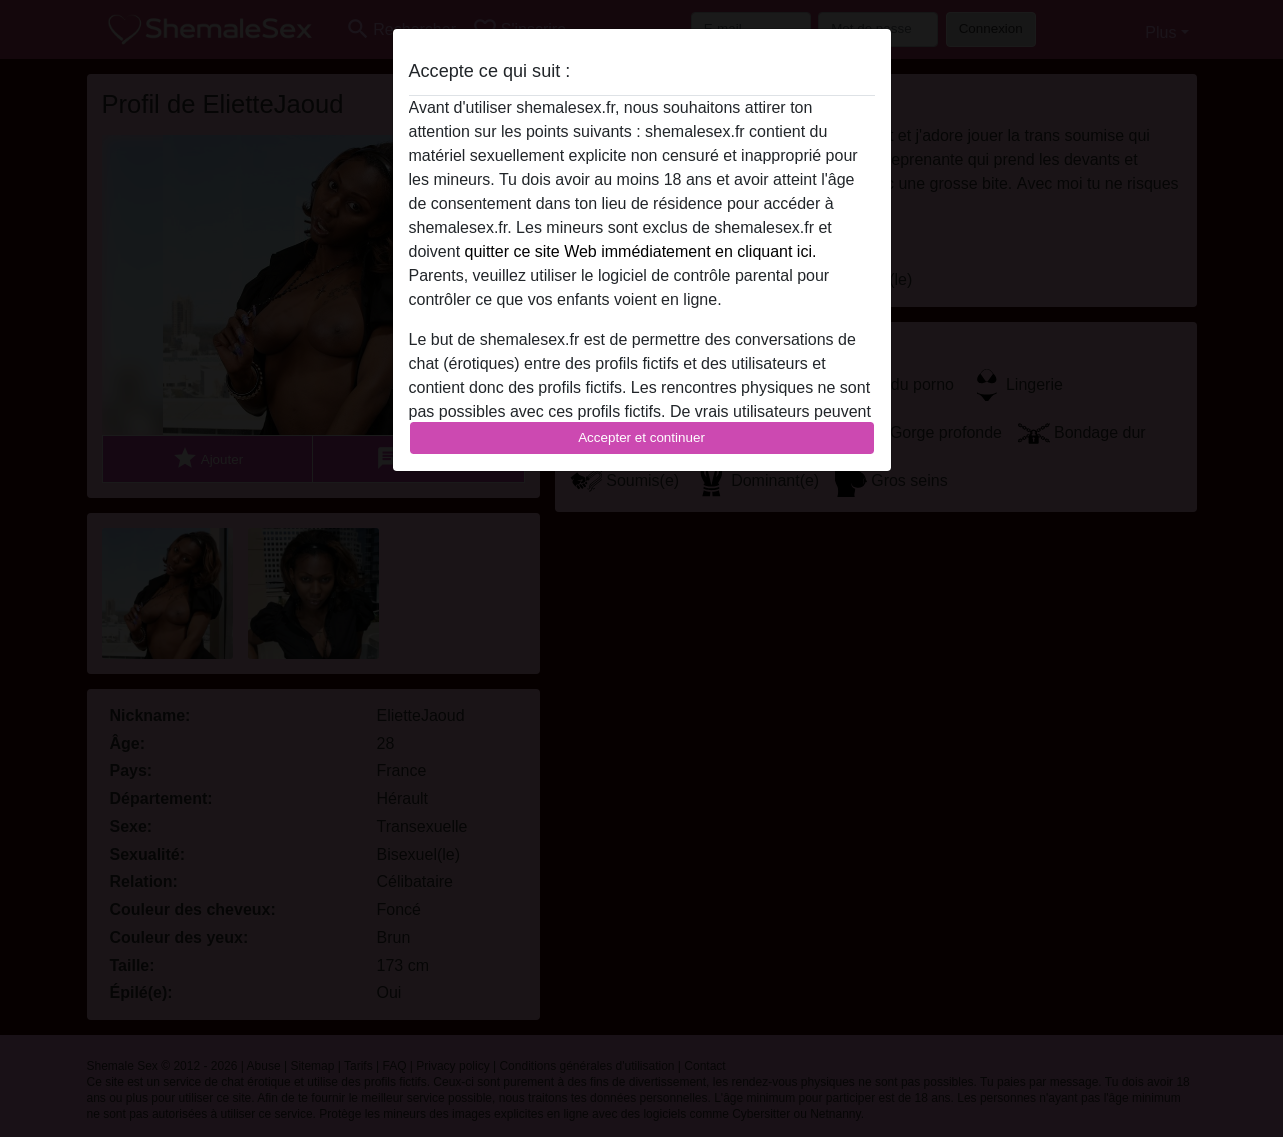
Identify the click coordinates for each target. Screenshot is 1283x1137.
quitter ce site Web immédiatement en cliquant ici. (641, 251)
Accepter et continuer (641, 437)
